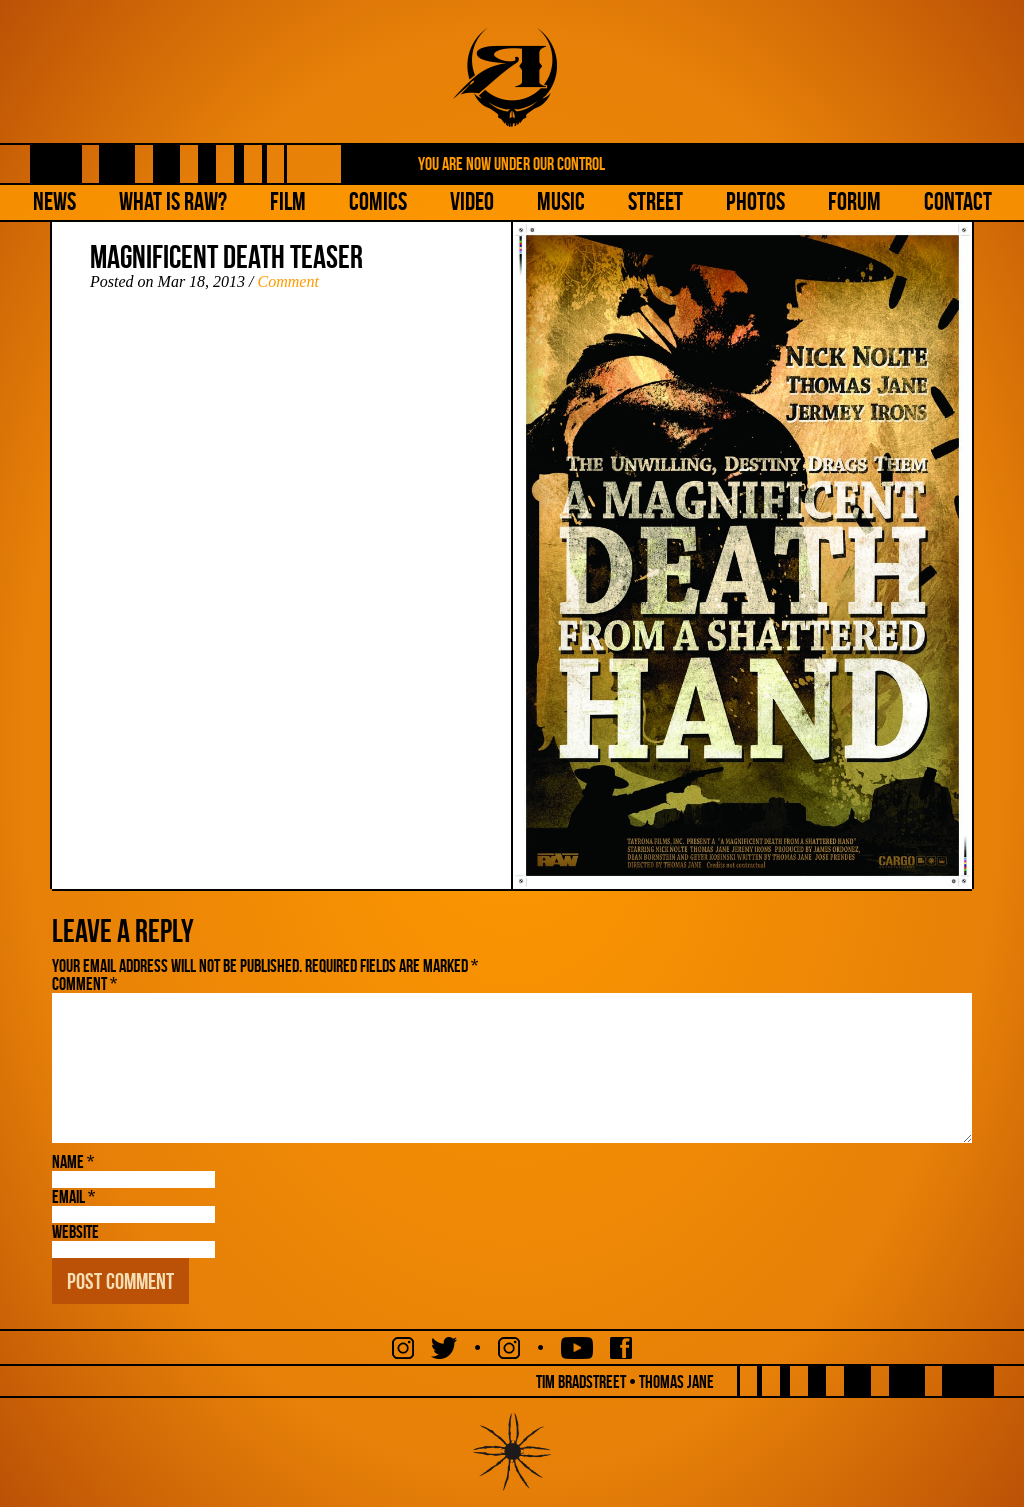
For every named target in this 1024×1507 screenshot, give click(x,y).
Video (472, 201)
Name (73, 1162)
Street (655, 201)
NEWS (54, 201)
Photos (755, 201)
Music (561, 201)
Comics (378, 201)
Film (288, 201)
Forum (854, 201)
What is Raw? (173, 201)
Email (73, 1197)
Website (75, 1232)
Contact (958, 201)
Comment (288, 281)
